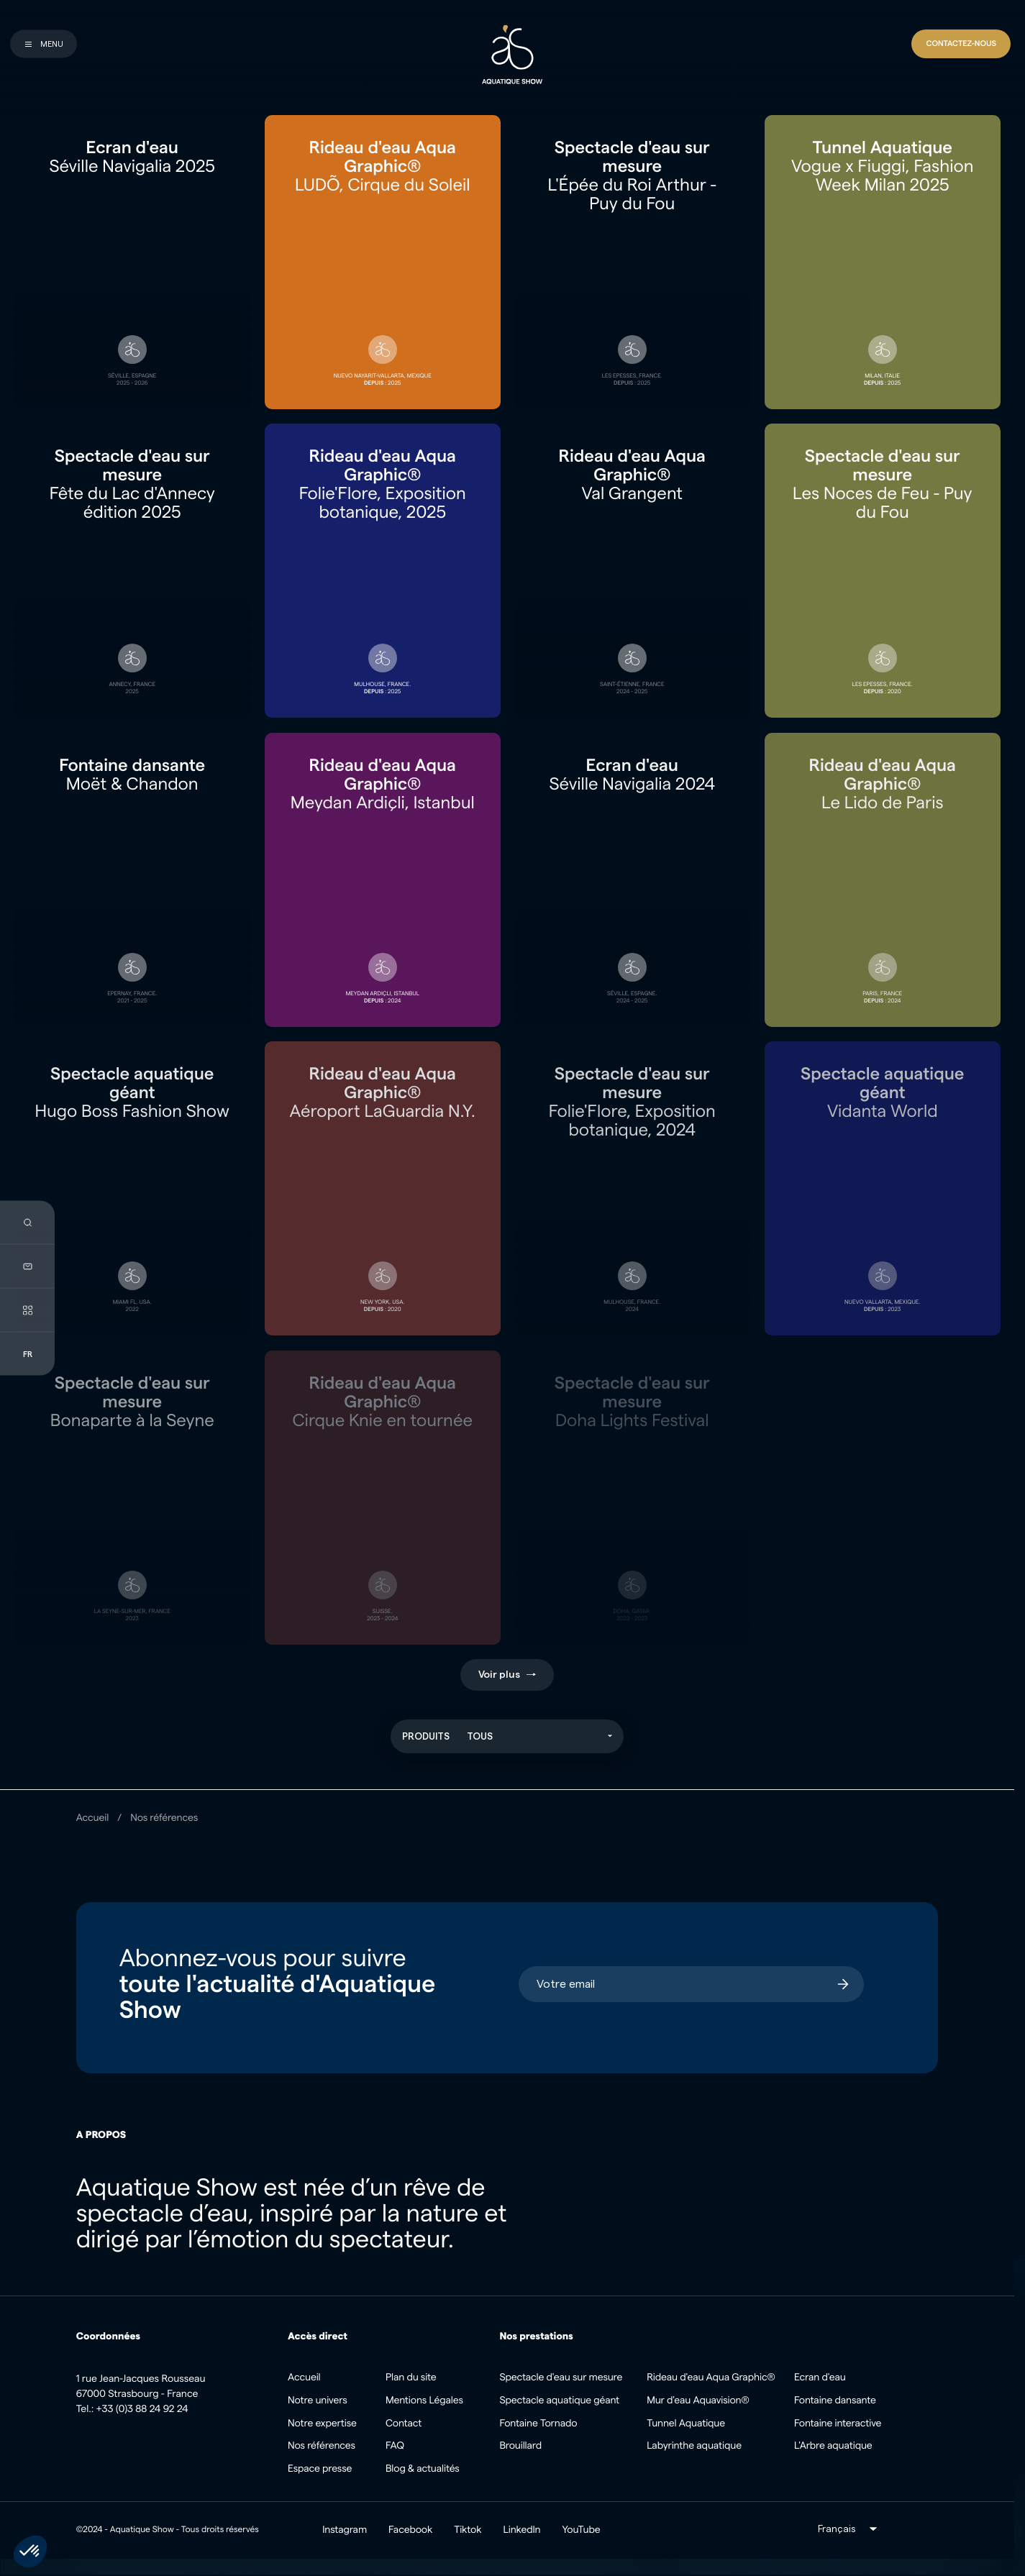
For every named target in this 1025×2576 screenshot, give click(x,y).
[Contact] (961, 43)
